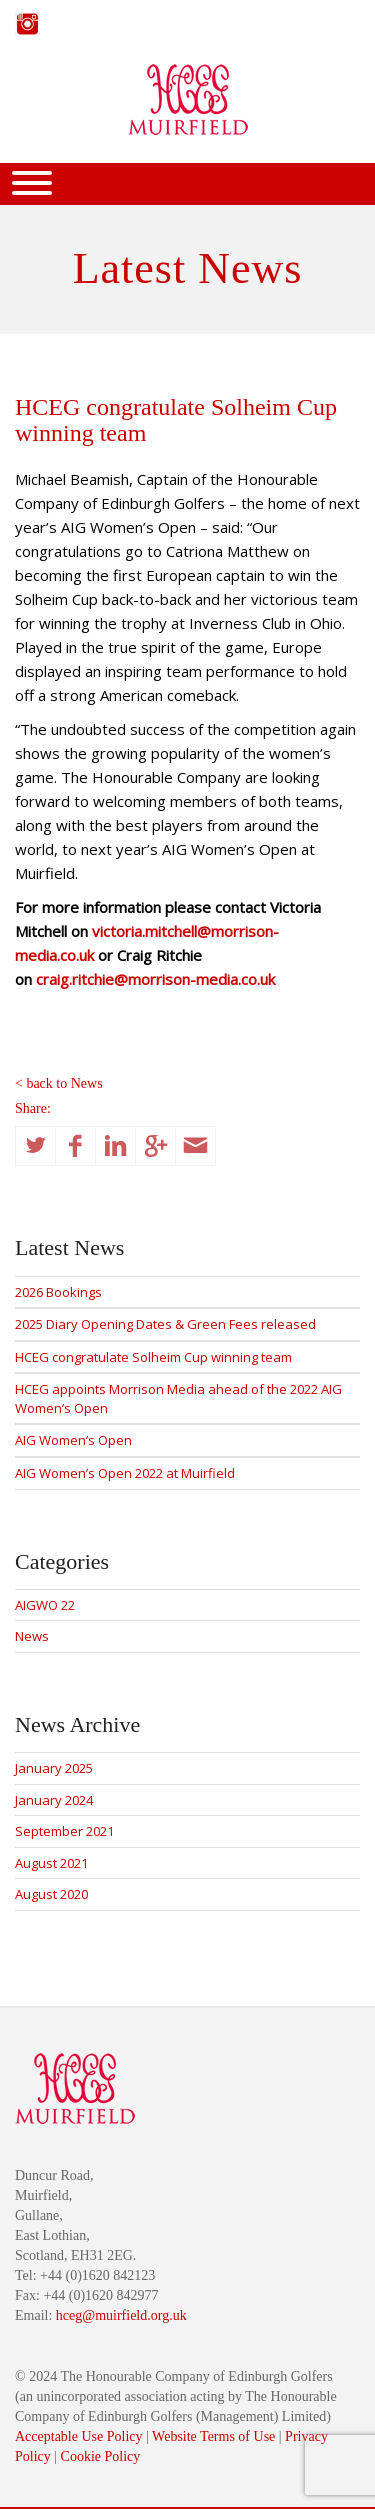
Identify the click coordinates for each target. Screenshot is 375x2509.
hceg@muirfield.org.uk (121, 2315)
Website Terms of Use (213, 2436)
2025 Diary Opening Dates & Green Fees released (165, 1324)
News (32, 1636)
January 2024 (54, 1800)
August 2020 (51, 1894)
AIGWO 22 (45, 1605)
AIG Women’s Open (73, 1440)
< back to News (59, 1083)
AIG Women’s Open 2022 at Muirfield (125, 1473)
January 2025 (54, 1768)
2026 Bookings (58, 1292)
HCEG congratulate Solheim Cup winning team (153, 1357)
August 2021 (51, 1863)
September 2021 (64, 1831)
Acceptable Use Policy (79, 2436)
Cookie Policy (101, 2456)
